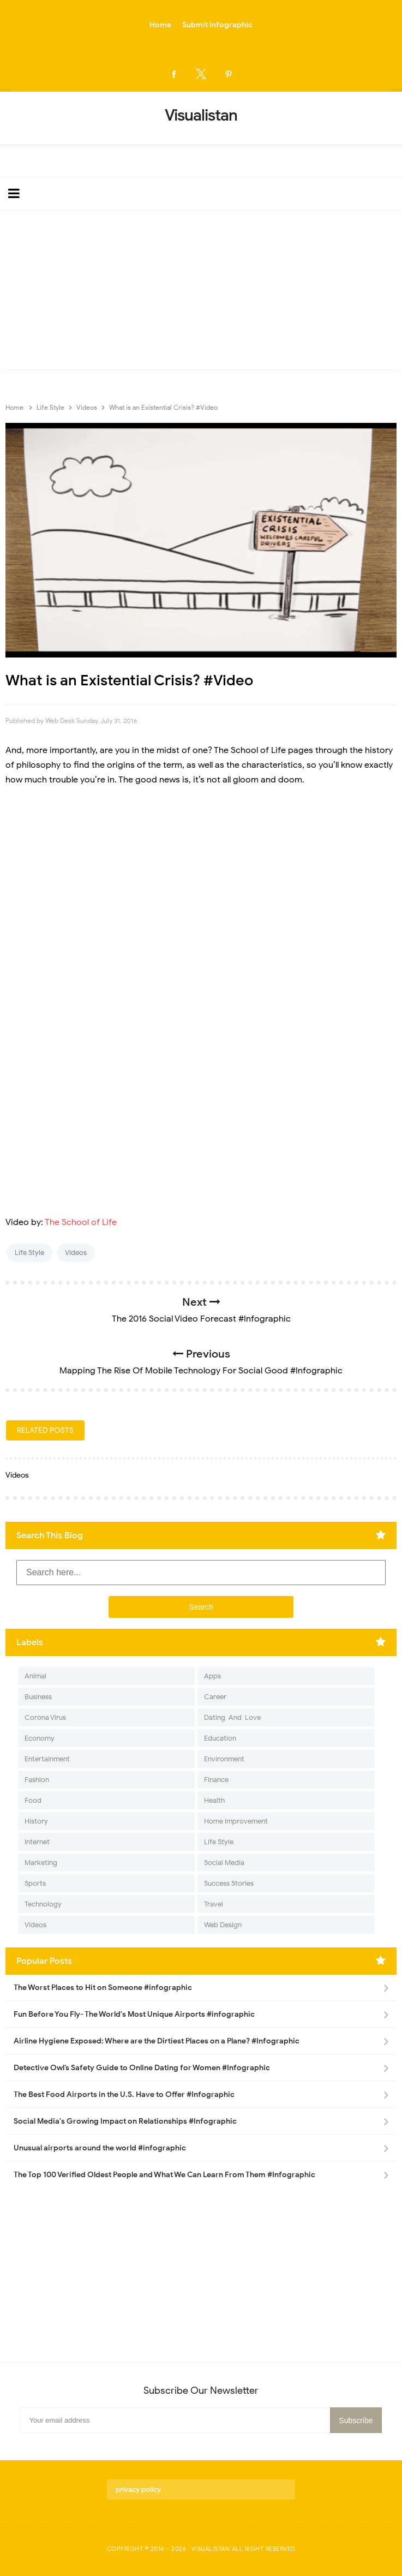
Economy (40, 1738)
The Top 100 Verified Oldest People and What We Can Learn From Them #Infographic (164, 2174)
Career (215, 1696)
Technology (43, 1904)
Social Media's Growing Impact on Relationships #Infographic (125, 2121)
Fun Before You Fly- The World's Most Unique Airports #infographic (134, 2014)
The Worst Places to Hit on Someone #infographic (103, 1987)
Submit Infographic (217, 24)
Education (220, 1738)
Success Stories (229, 1883)
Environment (224, 1759)
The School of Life (81, 1222)
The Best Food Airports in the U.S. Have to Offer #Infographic (124, 2094)
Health (214, 1800)
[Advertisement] (201, 292)
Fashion (37, 1779)
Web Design (223, 1924)
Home (160, 24)
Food (33, 1800)
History (36, 1821)
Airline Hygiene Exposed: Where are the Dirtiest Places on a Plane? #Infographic (156, 2041)
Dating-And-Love (232, 1717)
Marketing (41, 1862)
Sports (35, 1883)
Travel (213, 1904)
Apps (212, 1676)
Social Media (224, 1862)
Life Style (29, 1252)
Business (38, 1696)
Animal (35, 1676)
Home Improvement (236, 1821)
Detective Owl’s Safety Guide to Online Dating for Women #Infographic (142, 2067)
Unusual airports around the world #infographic (100, 2148)
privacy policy (138, 2489)
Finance (216, 1779)
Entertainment (47, 1759)
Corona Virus (45, 1717)
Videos (76, 1252)
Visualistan (210, 2549)
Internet (37, 1841)
